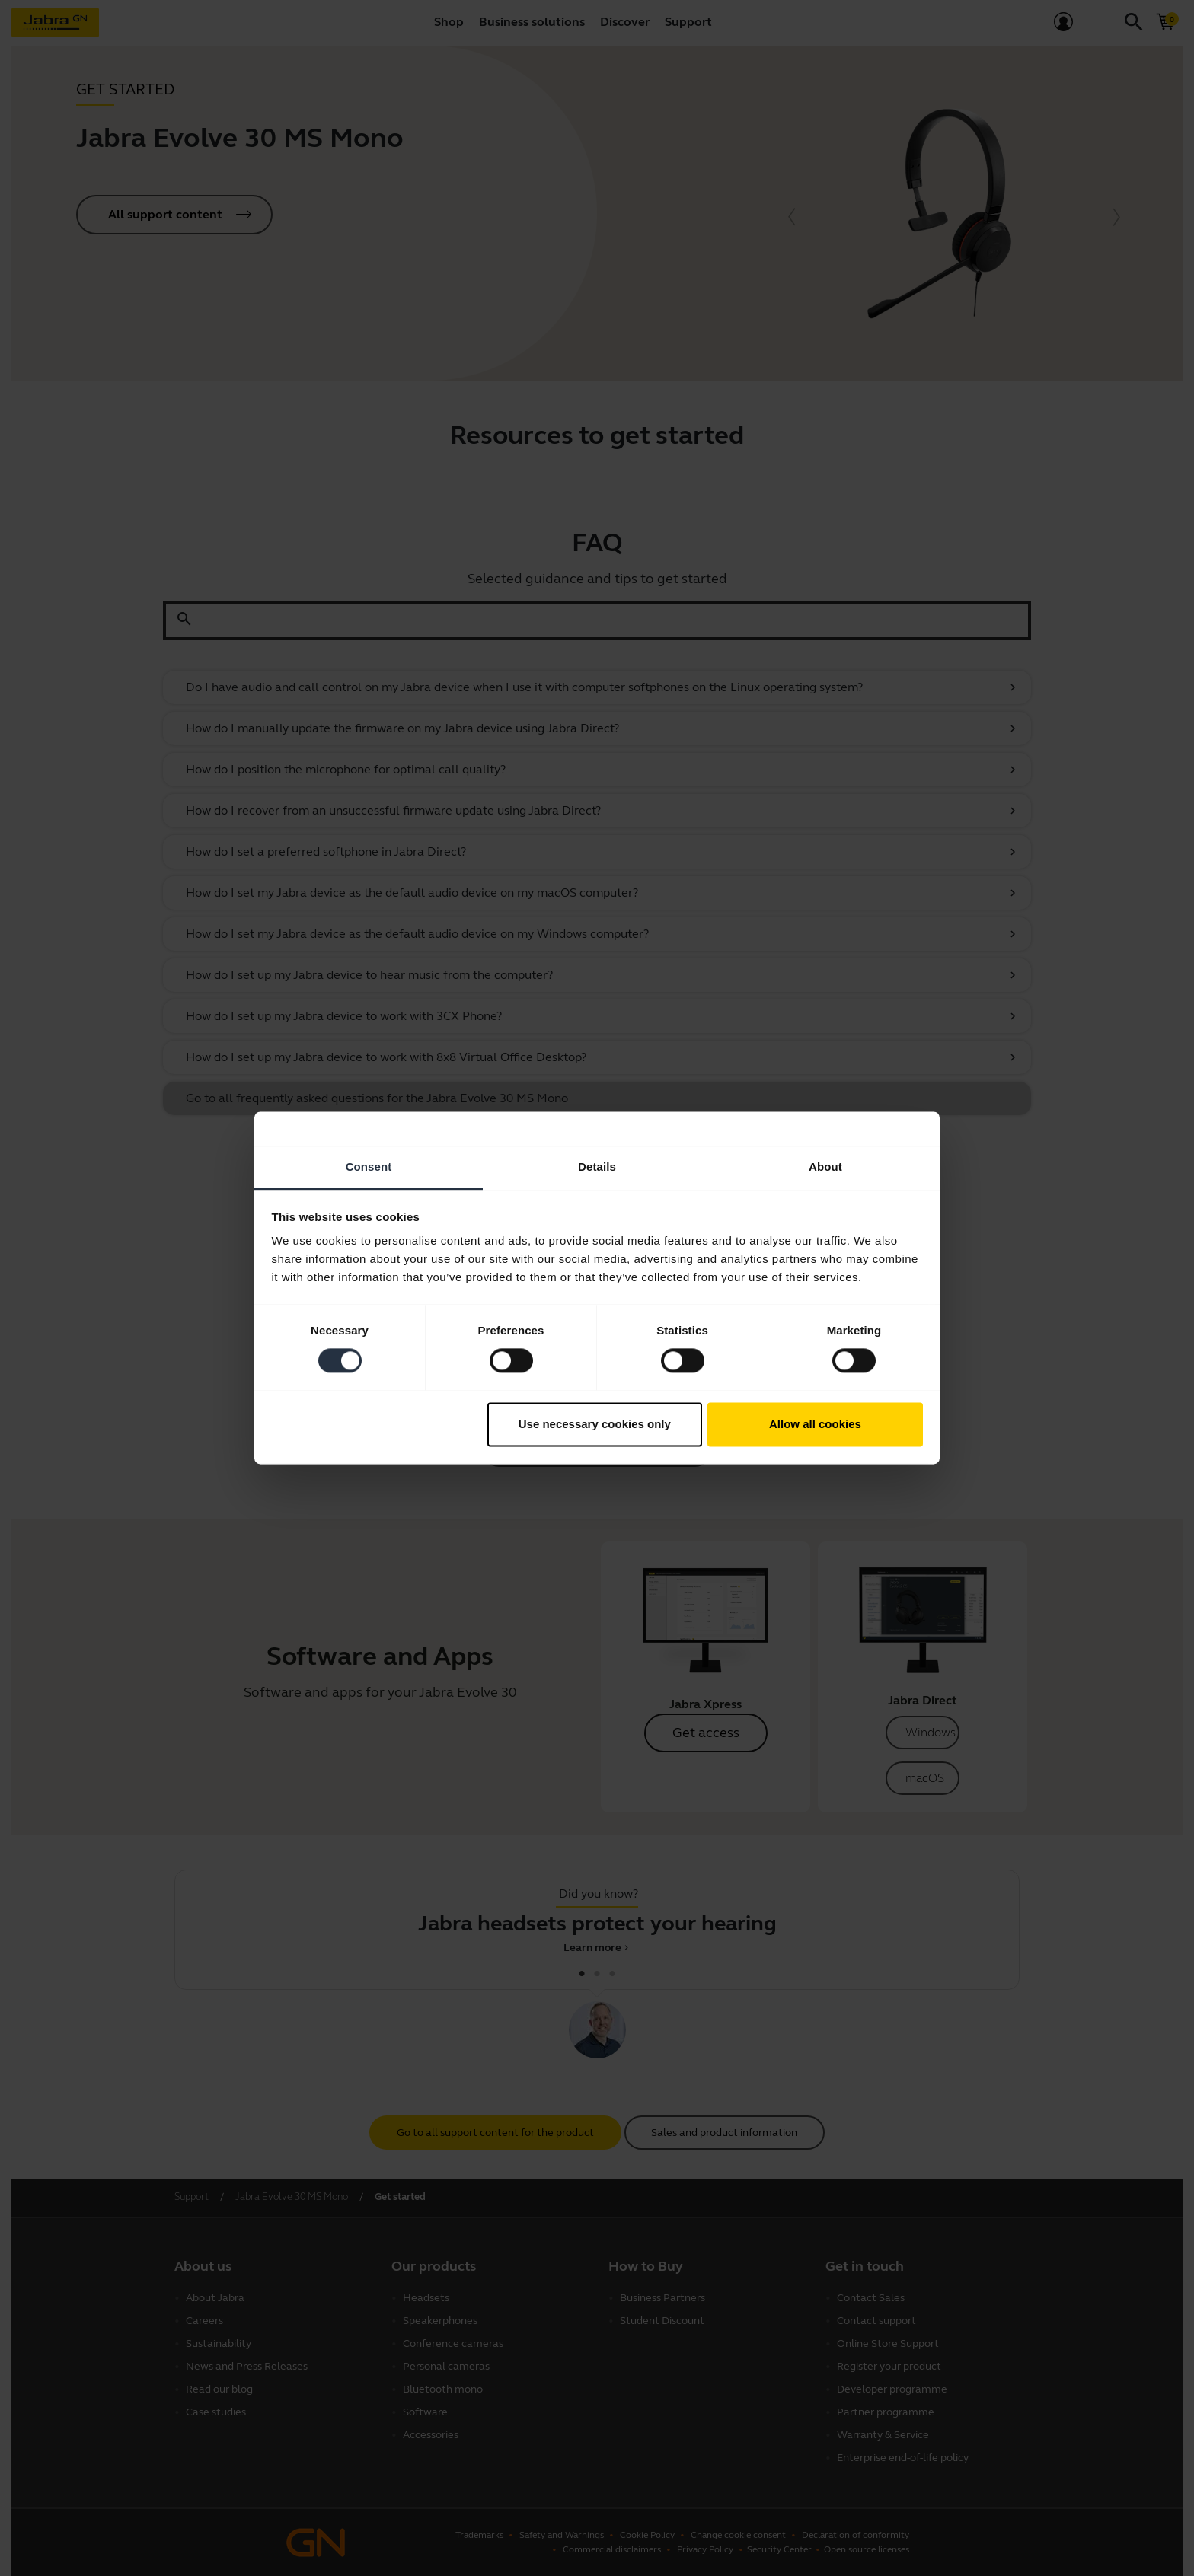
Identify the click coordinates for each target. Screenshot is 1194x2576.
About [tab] (825, 1166)
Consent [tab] (369, 1166)
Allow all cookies (815, 1423)
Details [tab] (597, 1166)
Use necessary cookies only (595, 1423)
